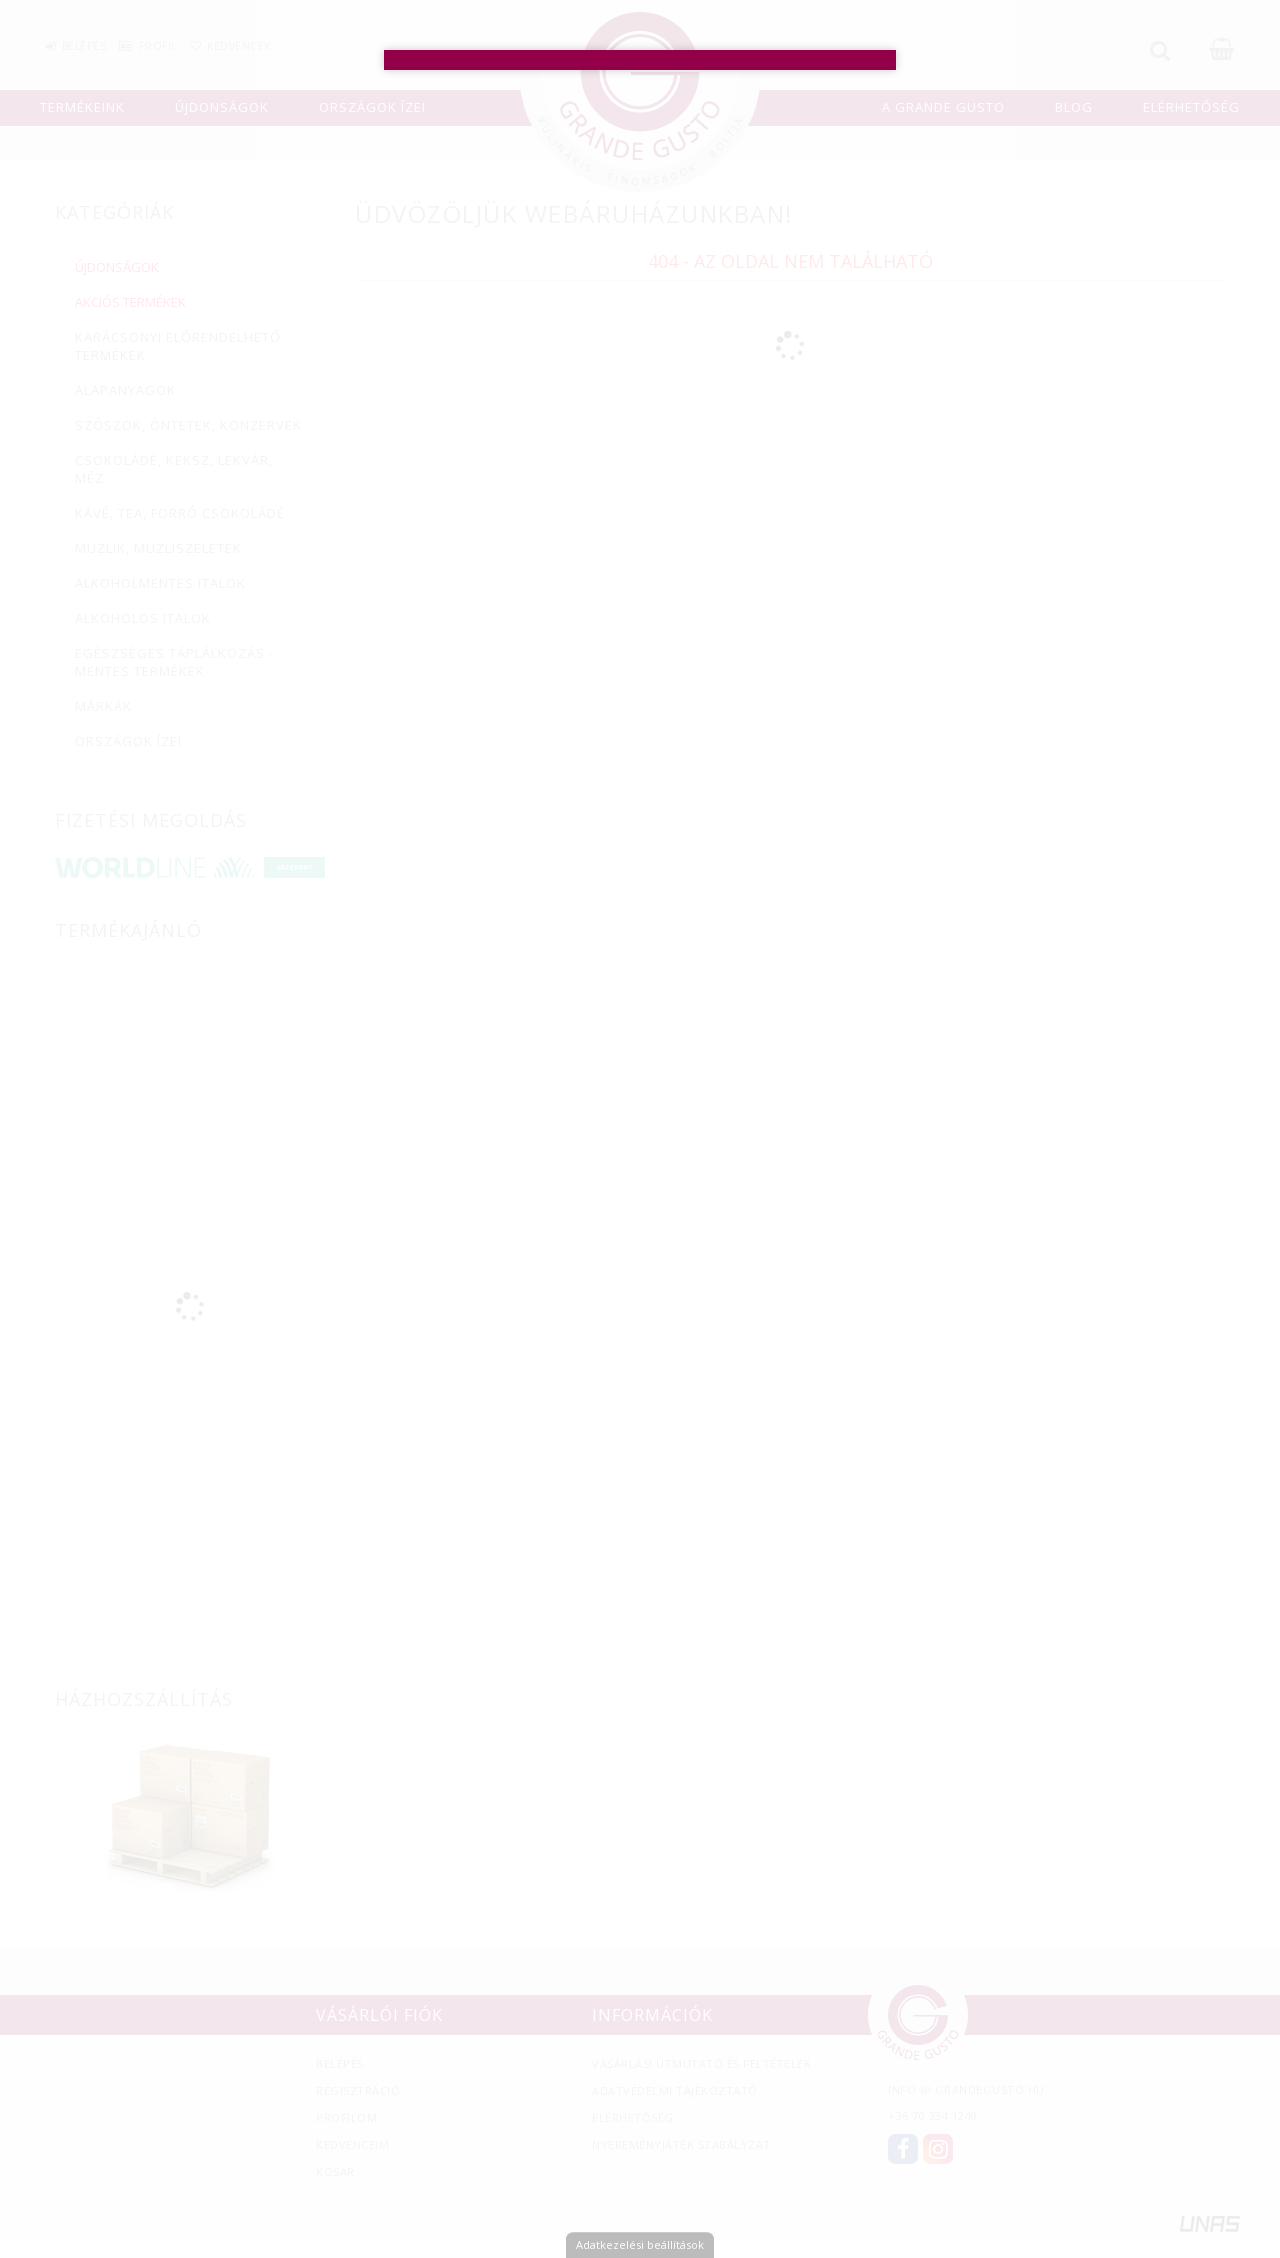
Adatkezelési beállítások (640, 2244)
